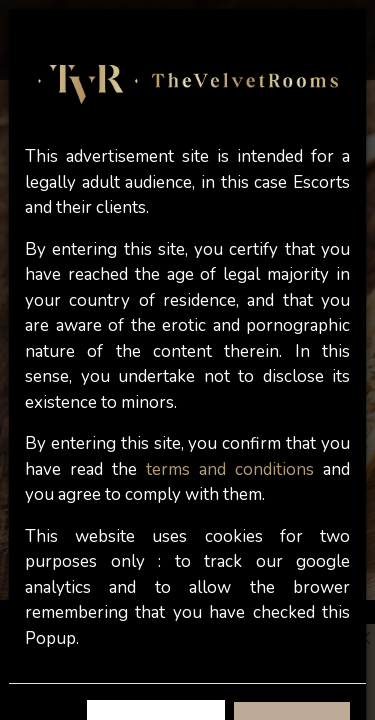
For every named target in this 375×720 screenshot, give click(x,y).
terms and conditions (230, 469)
